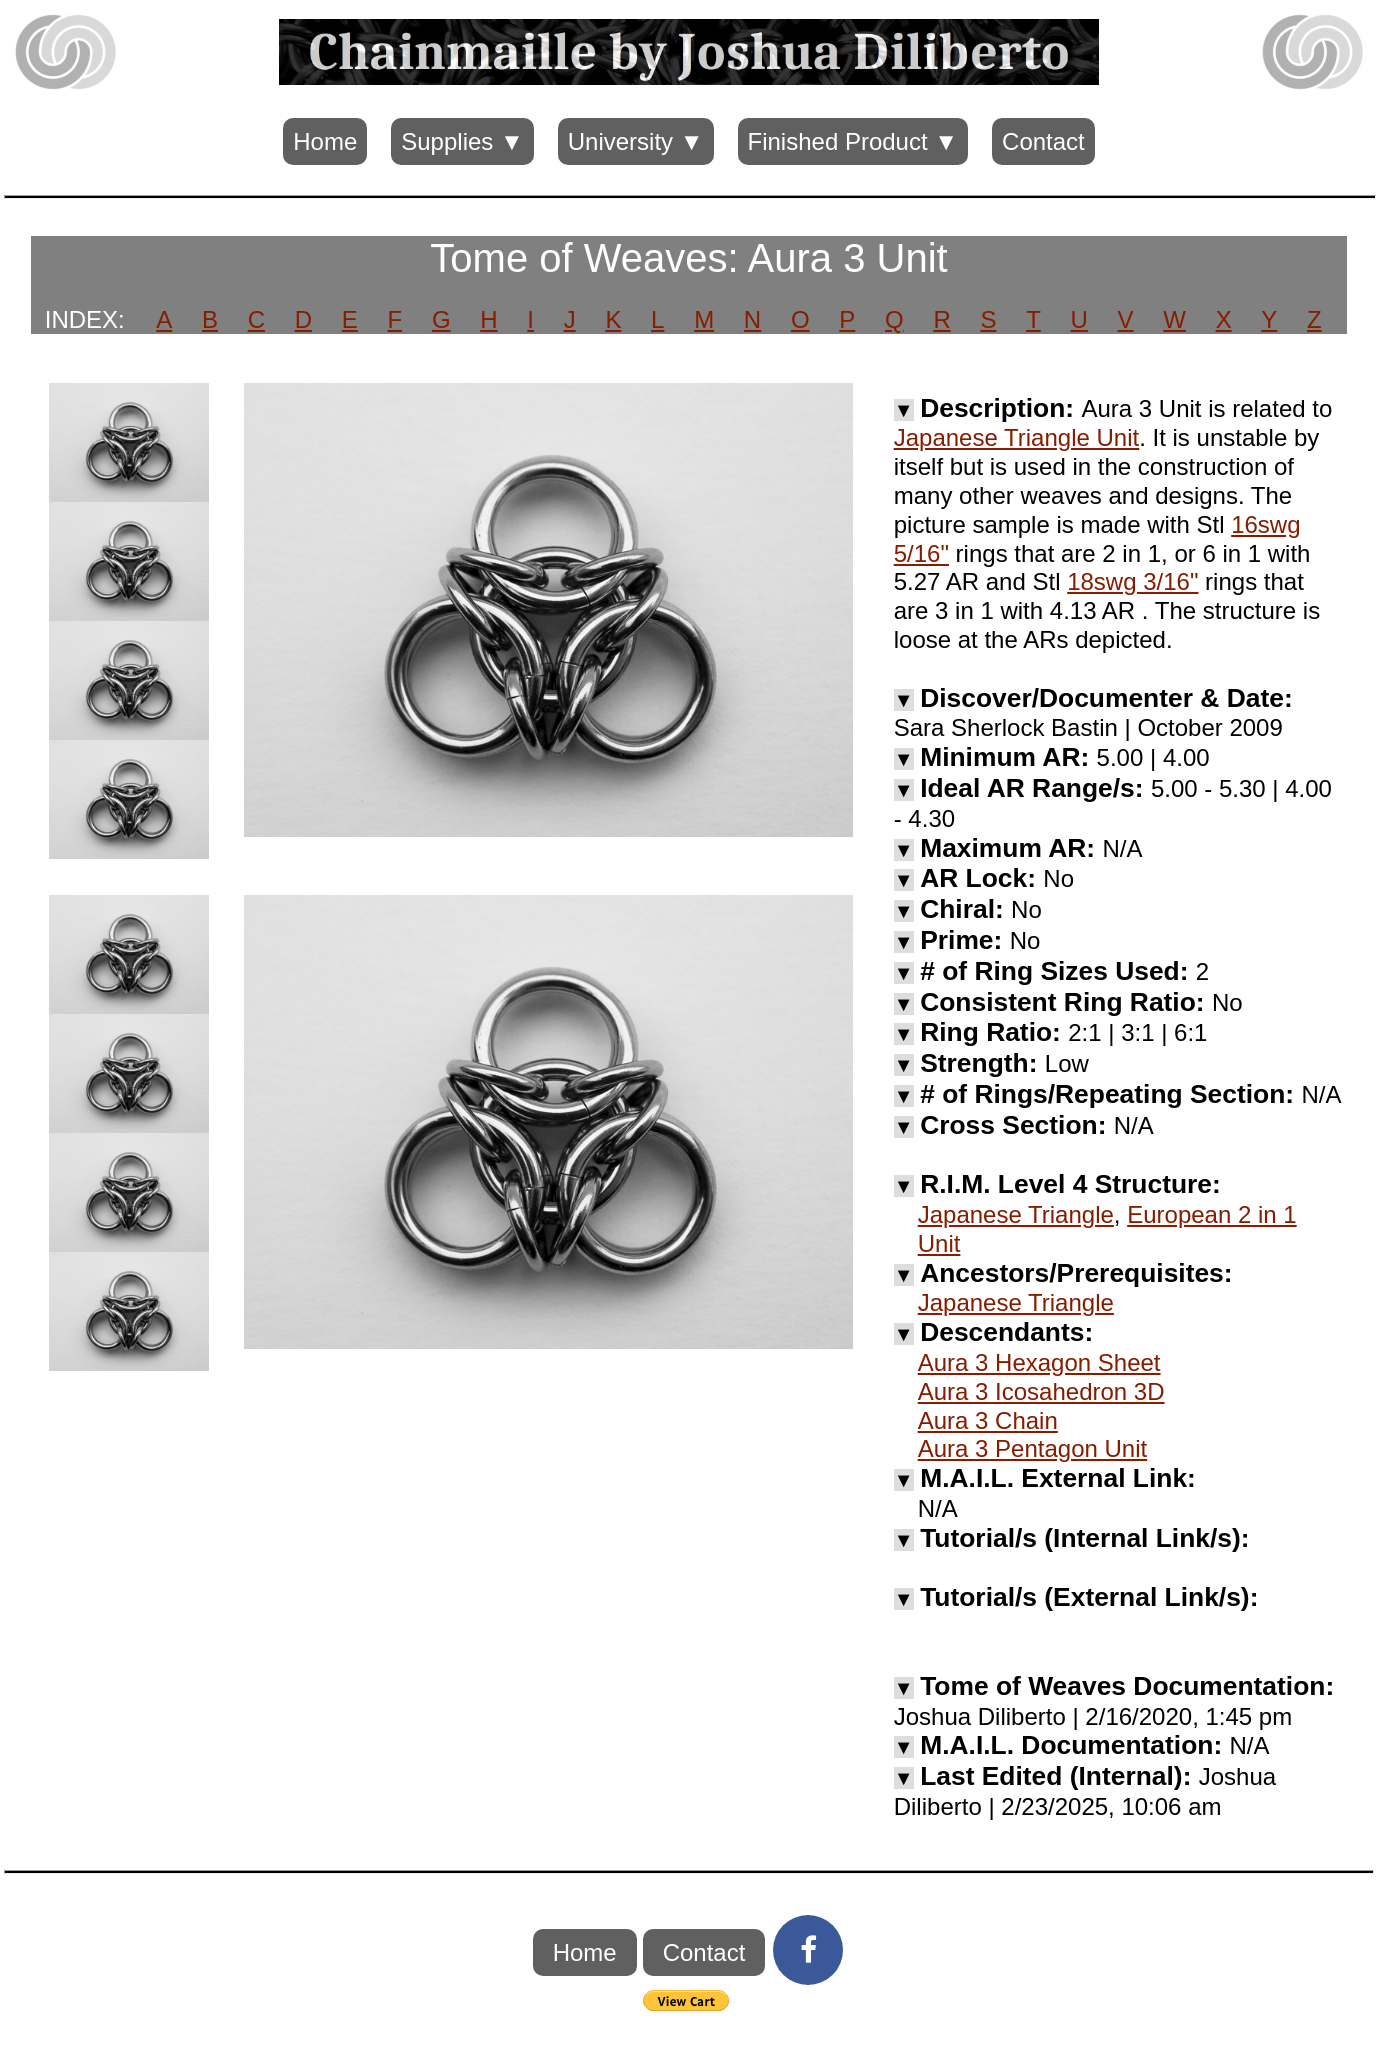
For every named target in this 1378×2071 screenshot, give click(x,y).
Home (325, 141)
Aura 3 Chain (988, 1420)
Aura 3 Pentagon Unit (1033, 1448)
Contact (1043, 141)
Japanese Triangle (1016, 1214)
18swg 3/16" (1132, 581)
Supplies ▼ (462, 141)
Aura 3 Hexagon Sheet (1039, 1362)
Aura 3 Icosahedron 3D (1041, 1391)
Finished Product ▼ (853, 141)
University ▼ (636, 141)
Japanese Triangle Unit (1016, 437)
